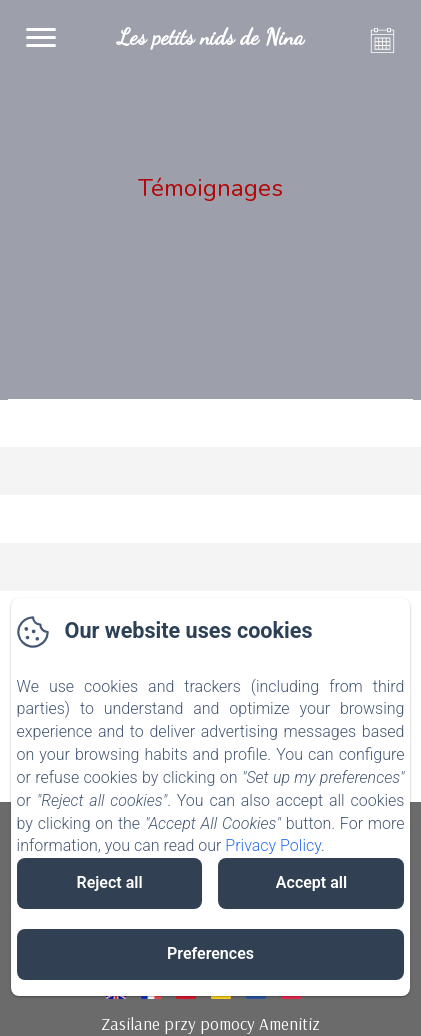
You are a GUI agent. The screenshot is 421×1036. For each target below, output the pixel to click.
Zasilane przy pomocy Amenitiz (210, 1023)
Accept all (311, 882)
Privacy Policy (273, 845)
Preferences (210, 953)
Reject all (109, 882)
